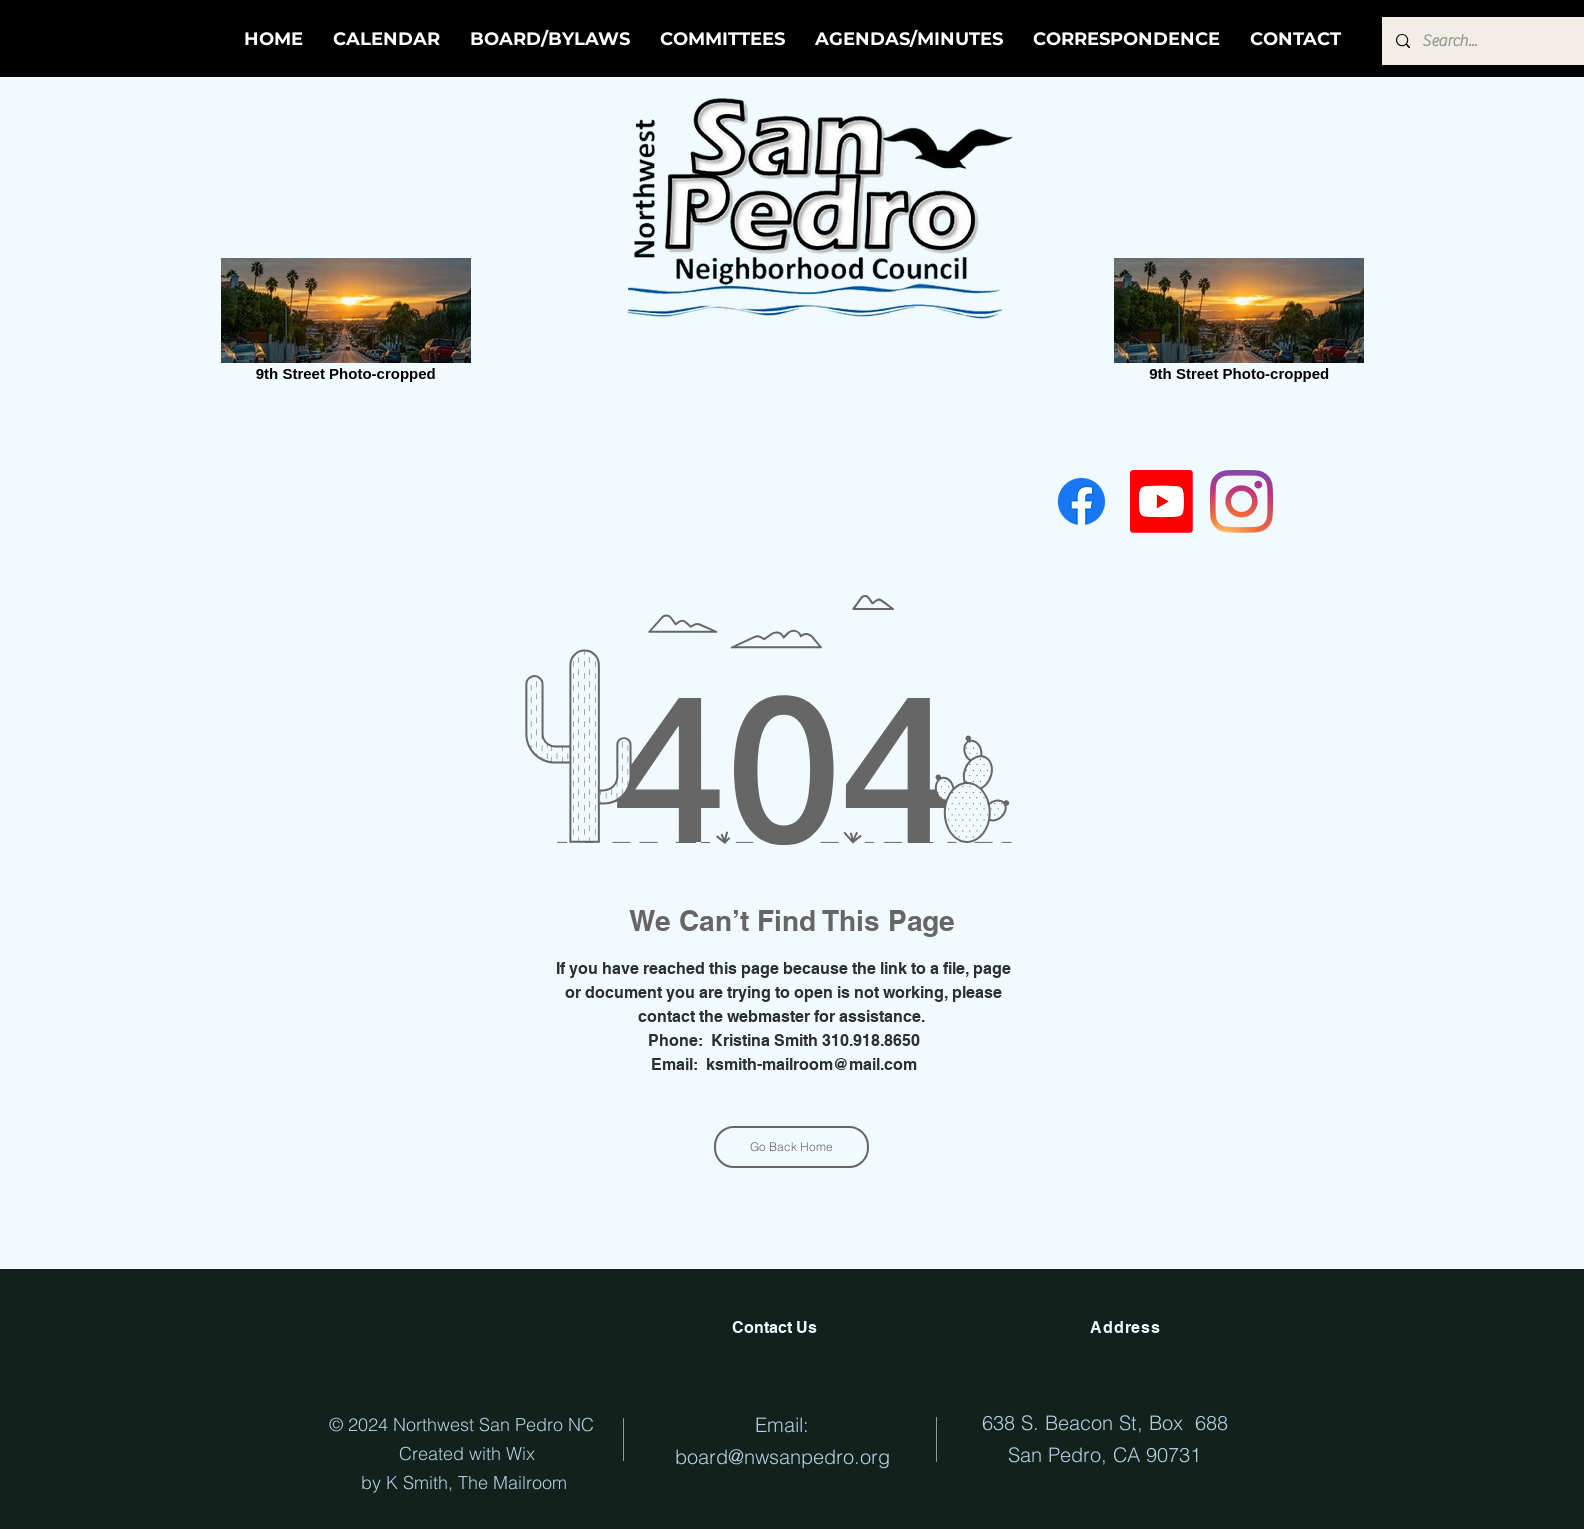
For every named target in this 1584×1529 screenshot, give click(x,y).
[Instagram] (1241, 501)
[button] (909, 39)
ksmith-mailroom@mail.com (811, 1064)
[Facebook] (1081, 501)
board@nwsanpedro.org (782, 1456)
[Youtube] (1161, 501)
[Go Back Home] (791, 1147)
